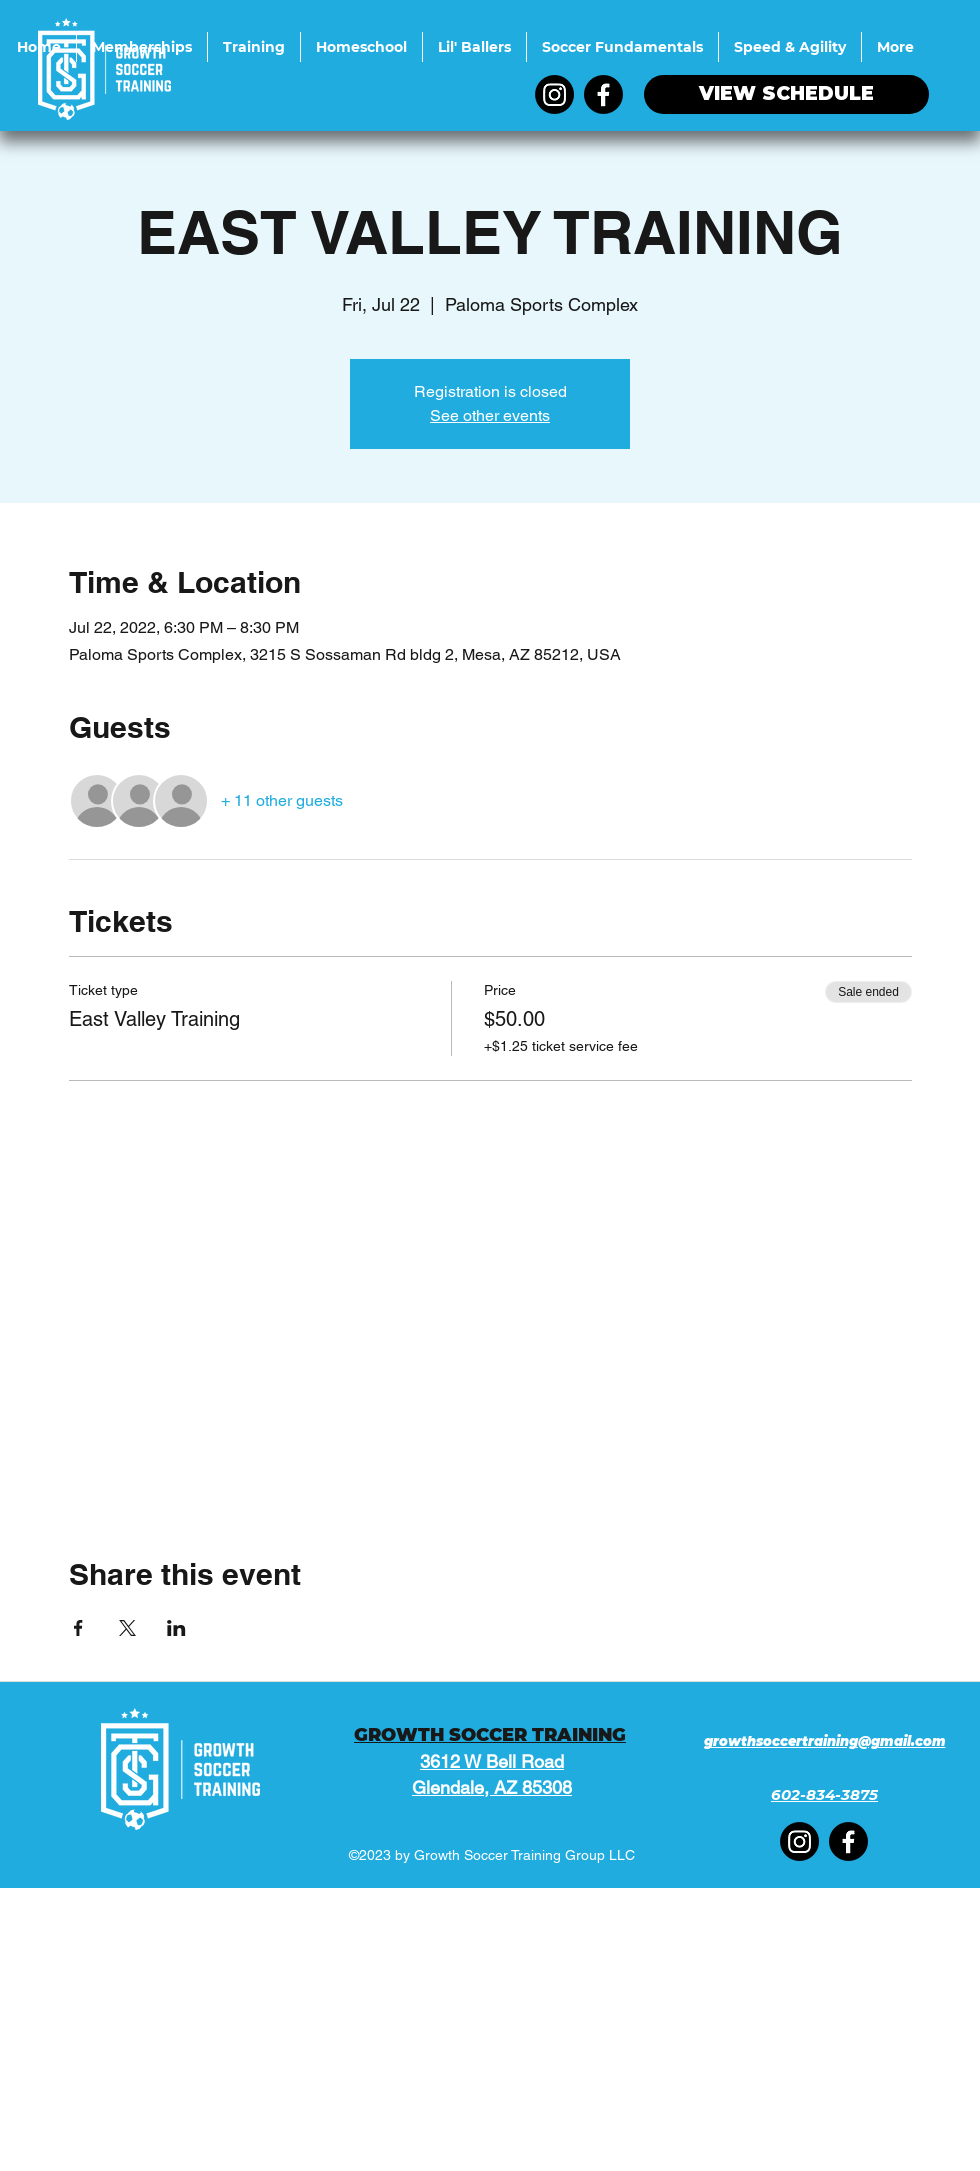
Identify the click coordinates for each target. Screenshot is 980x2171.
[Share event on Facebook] (78, 1628)
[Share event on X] (127, 1628)
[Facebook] (603, 94)
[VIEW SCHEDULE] (786, 94)
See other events (490, 415)
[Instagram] (554, 94)
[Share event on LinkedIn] (176, 1628)
